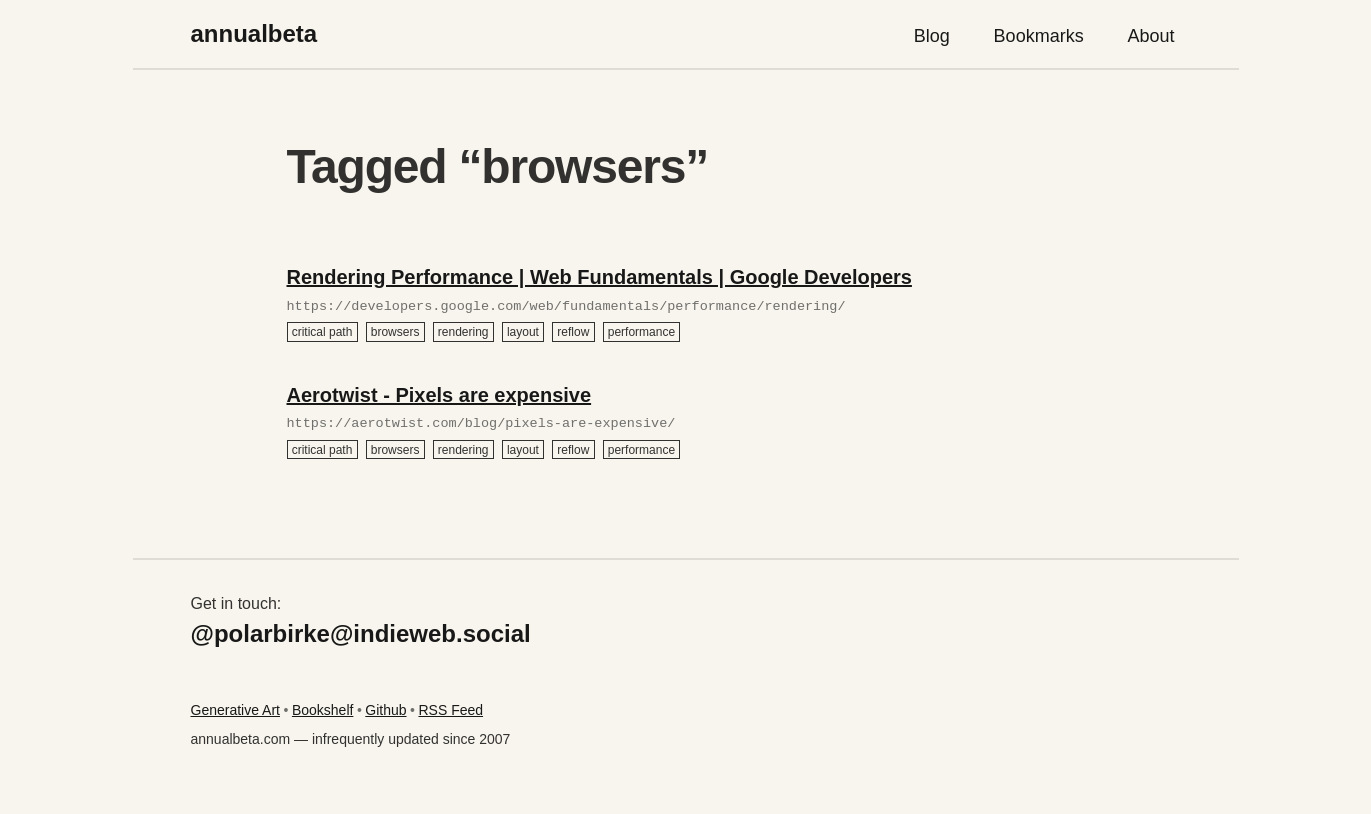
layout (523, 332)
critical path (322, 332)
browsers (395, 332)
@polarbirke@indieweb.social (361, 633)
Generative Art (236, 710)
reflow (573, 332)
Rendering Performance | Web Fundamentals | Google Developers (599, 277)
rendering (463, 332)
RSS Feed (450, 710)
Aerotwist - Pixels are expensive (439, 395)
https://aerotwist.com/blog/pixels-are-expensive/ (481, 424)
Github (385, 710)
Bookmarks (1039, 36)
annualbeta (254, 33)
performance (641, 332)
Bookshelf (322, 710)
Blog (932, 36)
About (1151, 36)
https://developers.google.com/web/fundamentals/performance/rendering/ (566, 307)
